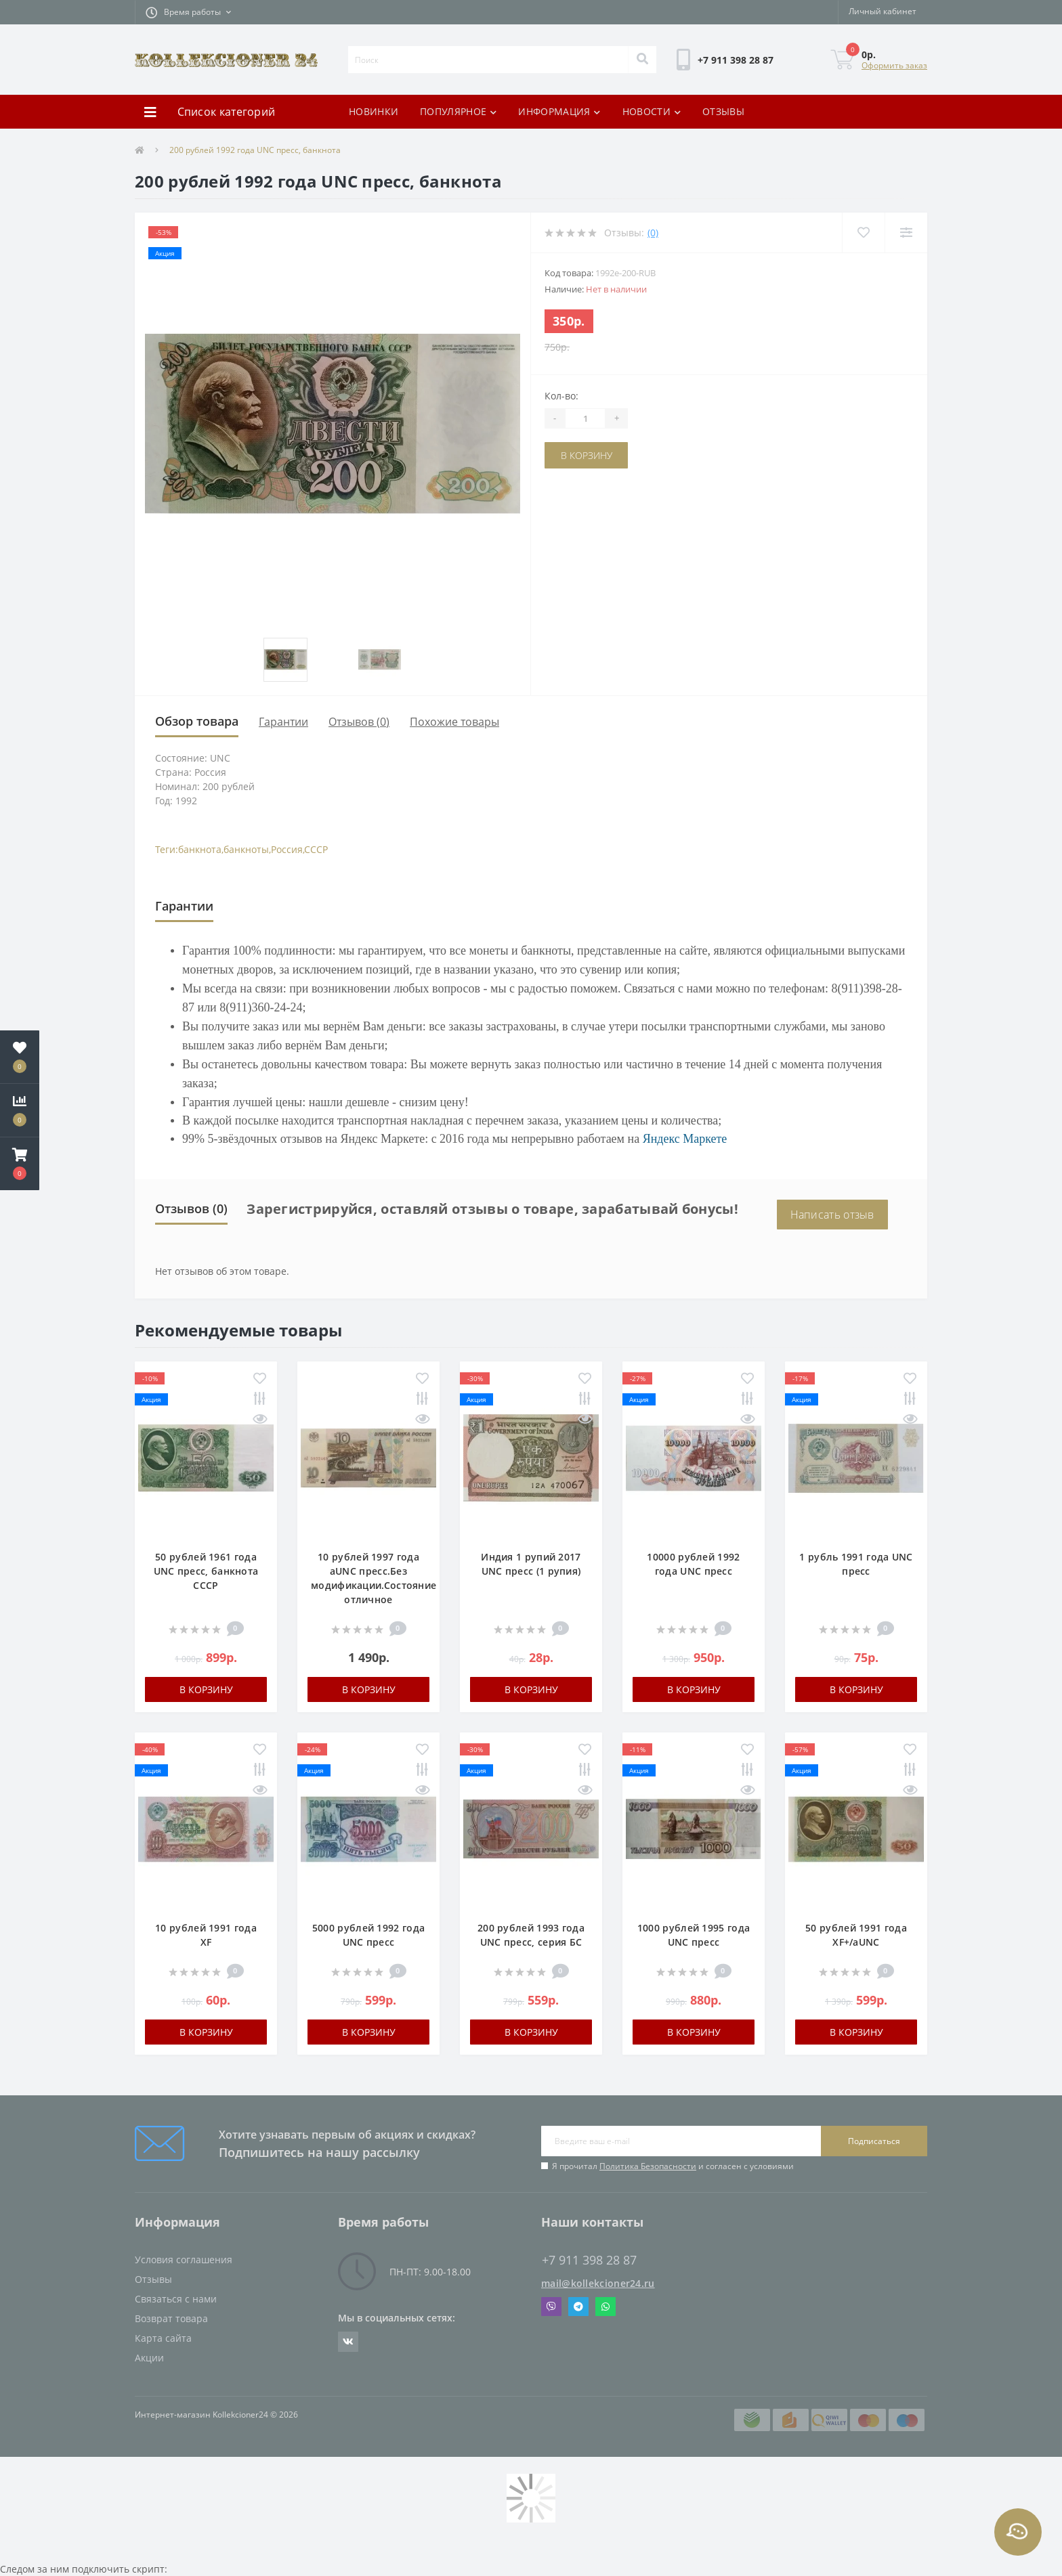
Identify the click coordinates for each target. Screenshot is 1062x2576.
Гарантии (283, 721)
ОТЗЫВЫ (723, 111)
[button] (188, 12)
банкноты (246, 849)
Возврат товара (171, 2318)
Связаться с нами (176, 2298)
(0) (652, 232)
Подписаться (874, 2141)
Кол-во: (561, 395)
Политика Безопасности (647, 2166)
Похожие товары (454, 721)
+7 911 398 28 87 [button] (589, 2260)
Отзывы (153, 2279)
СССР (316, 849)
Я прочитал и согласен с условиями (673, 2166)
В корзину (586, 455)
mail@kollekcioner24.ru (598, 2283)
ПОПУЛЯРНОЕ (458, 111)
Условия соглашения (183, 2259)
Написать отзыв (832, 1214)
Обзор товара (196, 721)
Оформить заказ (894, 65)
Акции (149, 2357)
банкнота (199, 849)
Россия (287, 849)
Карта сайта (163, 2338)
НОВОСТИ (651, 111)
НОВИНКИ (373, 111)
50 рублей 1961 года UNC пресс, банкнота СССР (206, 1571)
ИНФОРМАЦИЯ (559, 111)
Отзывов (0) (358, 721)
